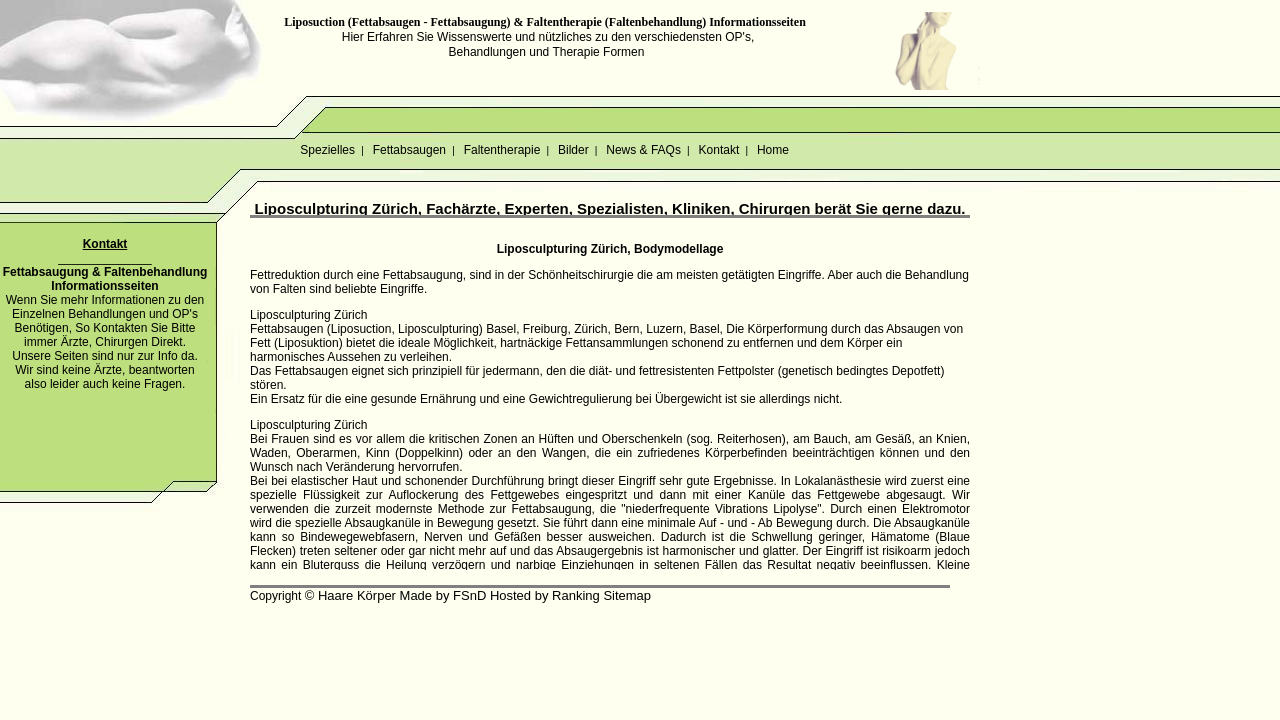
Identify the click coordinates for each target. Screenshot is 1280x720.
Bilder (573, 150)
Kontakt (718, 150)
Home (773, 150)
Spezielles (327, 150)
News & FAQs (643, 150)
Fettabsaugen (409, 150)
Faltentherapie (501, 150)
